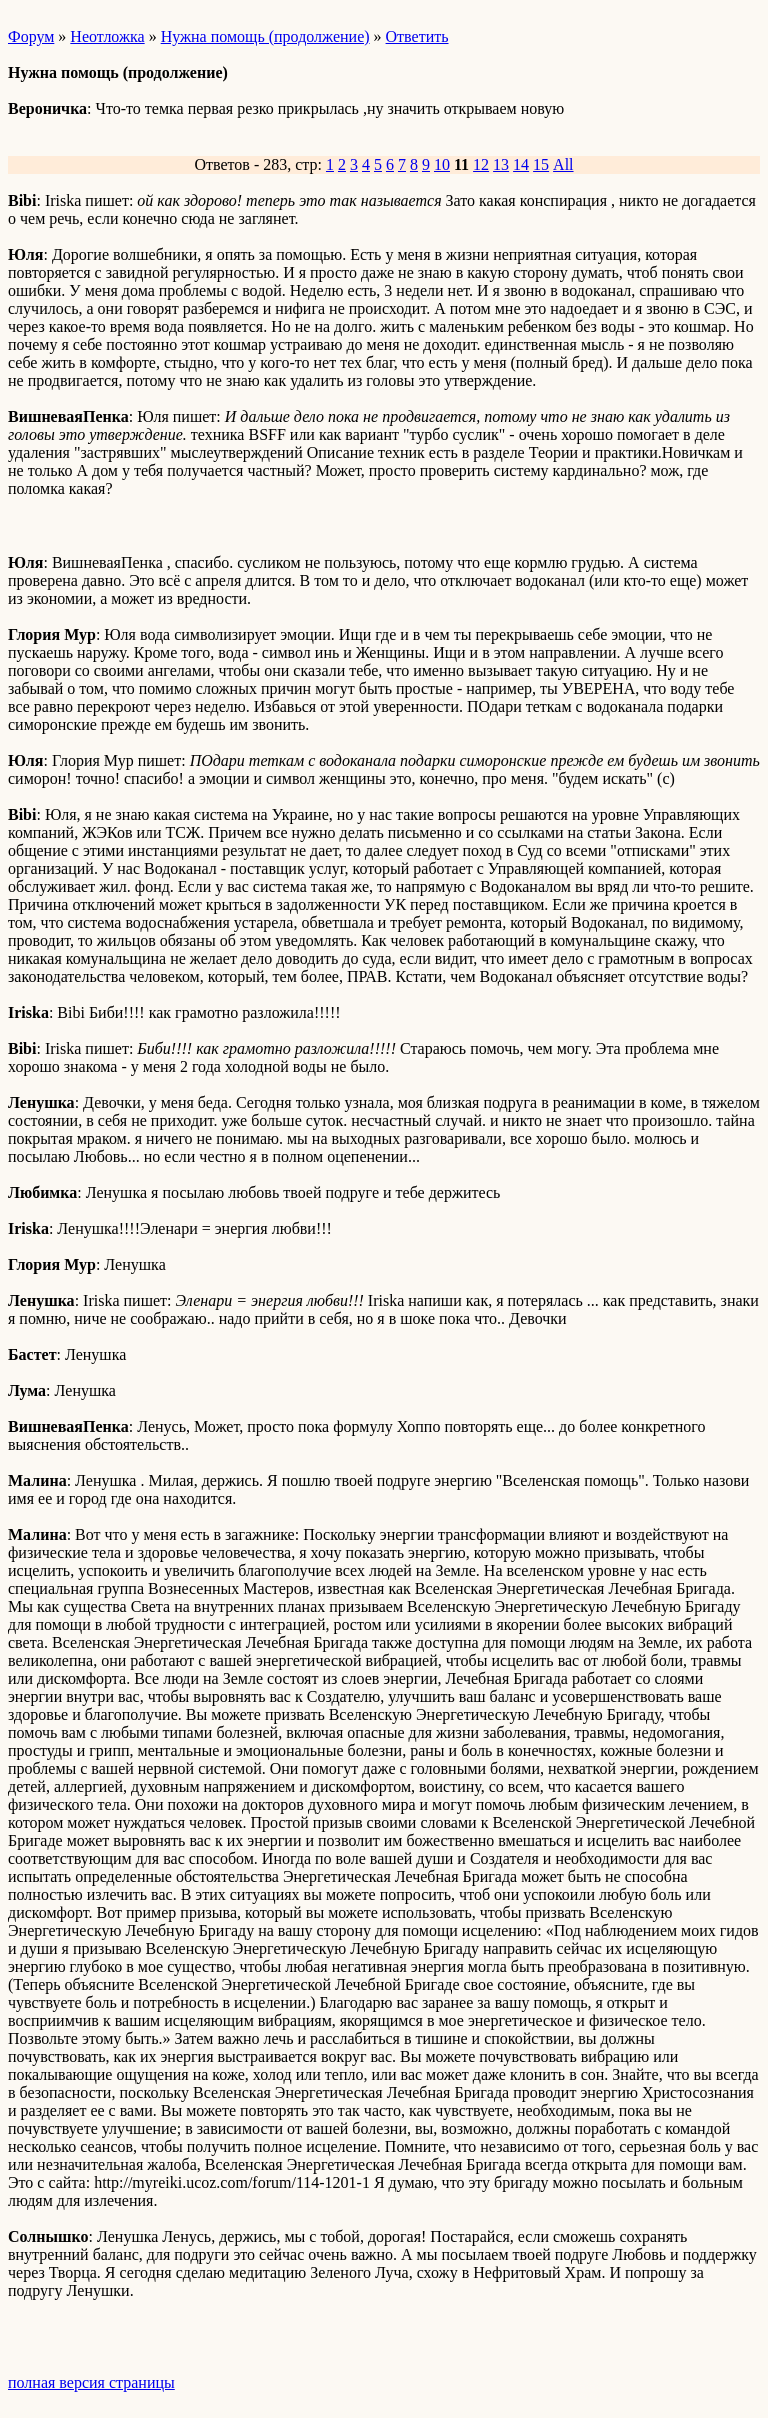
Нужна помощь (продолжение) (265, 36)
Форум (31, 36)
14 (521, 164)
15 (541, 164)
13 (501, 164)
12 (481, 164)
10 (442, 164)
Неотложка (107, 36)
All (563, 164)
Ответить (417, 36)
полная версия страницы (91, 2382)
